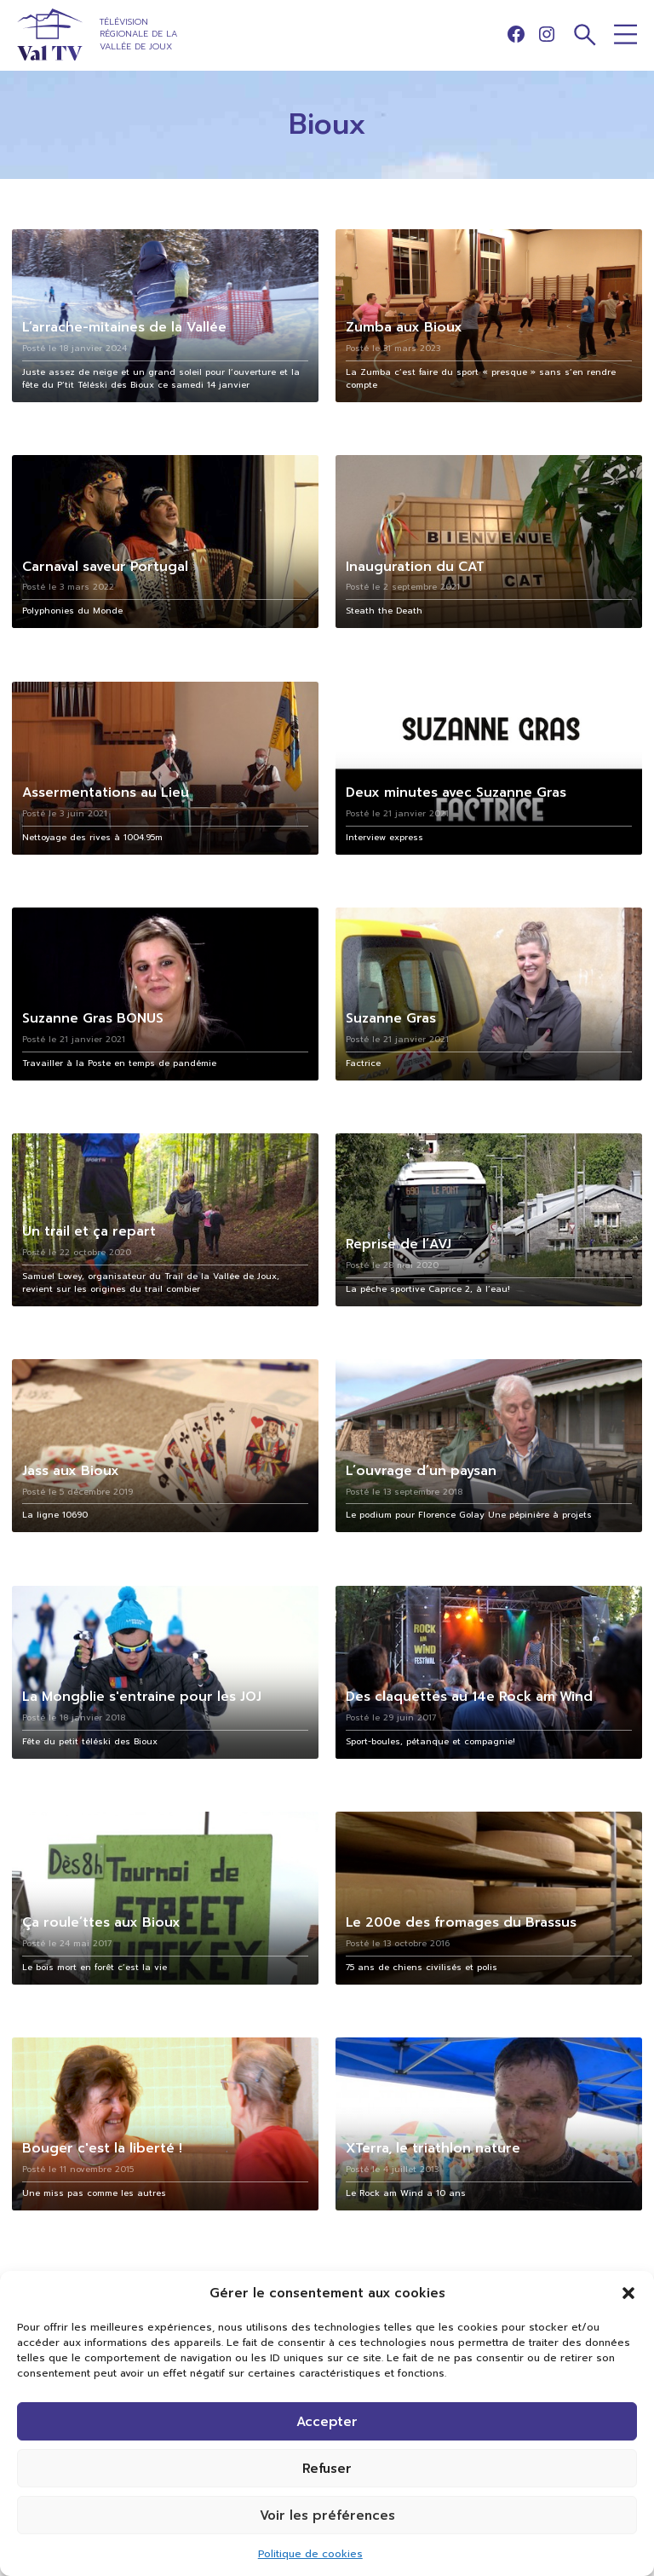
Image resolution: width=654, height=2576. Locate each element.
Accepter (327, 2421)
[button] (628, 2293)
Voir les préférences (327, 2515)
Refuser (327, 2468)
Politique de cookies (310, 2554)
